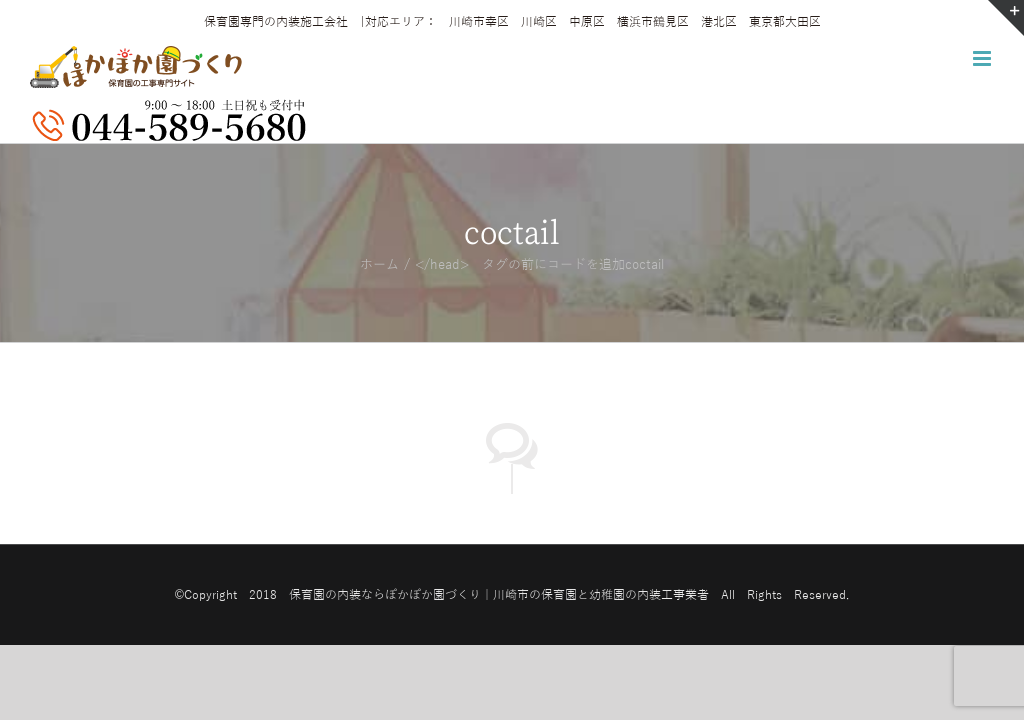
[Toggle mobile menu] (983, 58)
